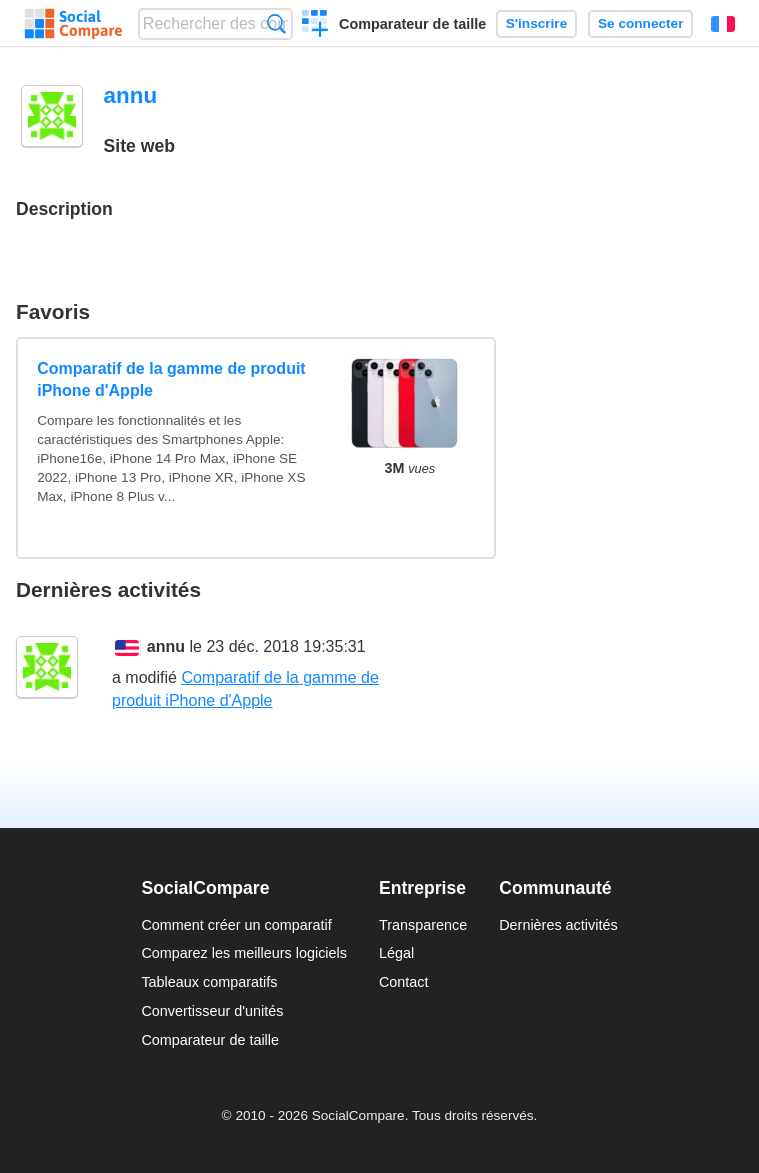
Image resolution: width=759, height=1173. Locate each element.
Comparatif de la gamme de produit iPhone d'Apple (171, 379)
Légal (396, 953)
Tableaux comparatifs (209, 982)
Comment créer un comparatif (236, 925)
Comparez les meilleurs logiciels (244, 953)
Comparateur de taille (412, 24)
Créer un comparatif (315, 26)
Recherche (276, 23)
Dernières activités (558, 925)
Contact (404, 982)
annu (166, 646)
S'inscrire (536, 23)
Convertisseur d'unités (212, 1011)
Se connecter (640, 23)
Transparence (423, 925)
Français (723, 24)
